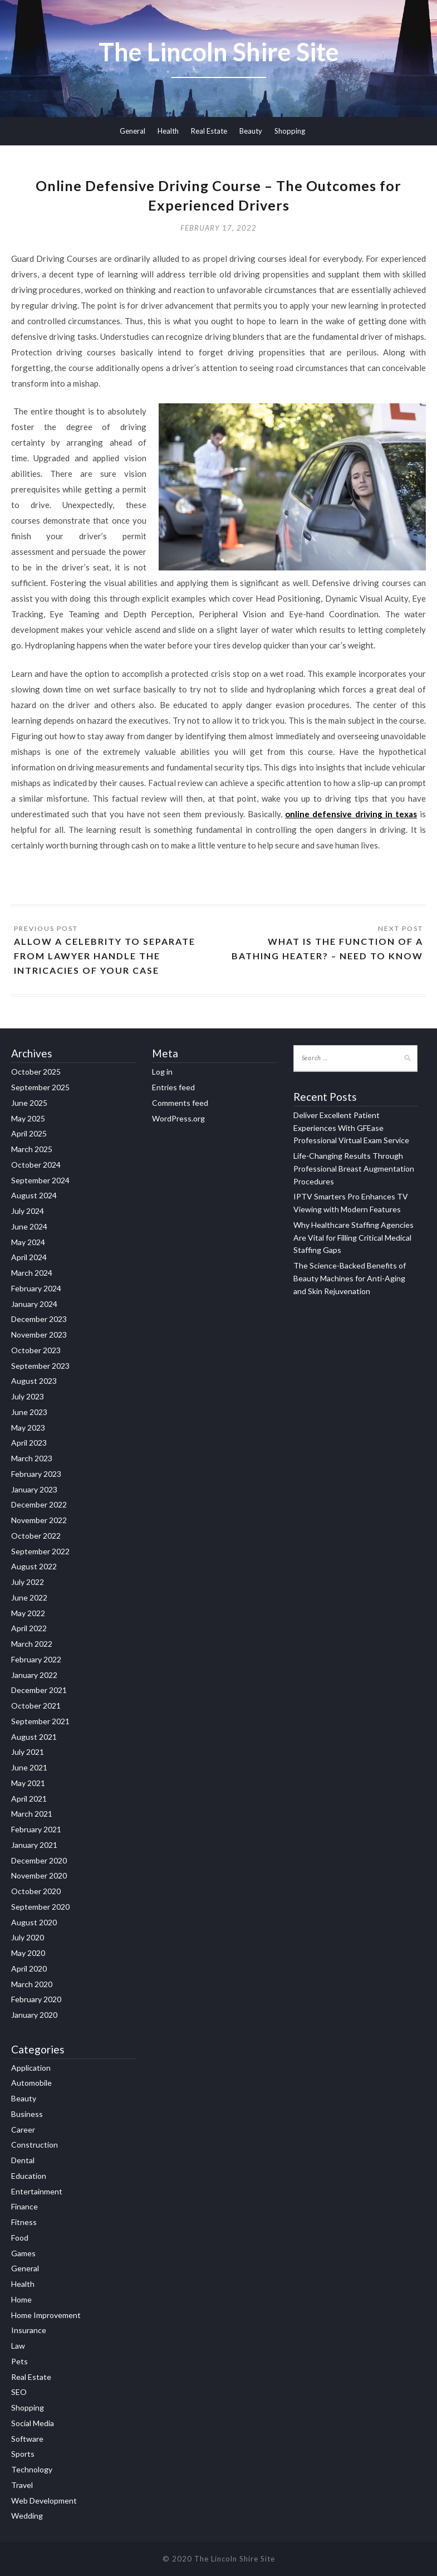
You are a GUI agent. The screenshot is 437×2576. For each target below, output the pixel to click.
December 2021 (39, 1690)
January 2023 (34, 1489)
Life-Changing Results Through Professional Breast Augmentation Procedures (353, 1168)
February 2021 (36, 1829)
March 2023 (31, 1458)
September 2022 (40, 1551)
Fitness (24, 2222)
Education (28, 2175)
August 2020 (34, 1922)
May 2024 (28, 1242)
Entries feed (173, 1087)
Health (168, 130)
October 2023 (36, 1350)
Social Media (32, 2423)
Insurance (28, 2330)
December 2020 (39, 1860)
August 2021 (34, 1736)
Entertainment (36, 2191)
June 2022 (29, 1597)
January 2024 (34, 1304)
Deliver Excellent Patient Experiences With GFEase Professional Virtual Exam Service (351, 1127)
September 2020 (40, 1906)
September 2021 (40, 1721)
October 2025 (36, 1071)
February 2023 (36, 1474)
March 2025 (31, 1149)
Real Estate (209, 130)
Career (23, 2129)
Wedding (27, 2515)
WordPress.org (178, 1118)
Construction (34, 2144)
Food (19, 2237)
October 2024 (36, 1164)
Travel (22, 2485)
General (132, 130)
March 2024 (31, 1272)
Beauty (250, 130)
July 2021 (27, 1752)
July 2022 (27, 1582)
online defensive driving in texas (351, 814)
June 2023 (29, 1412)
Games (23, 2253)
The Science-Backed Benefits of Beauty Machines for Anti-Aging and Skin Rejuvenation (349, 1278)
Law (18, 2345)
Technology (31, 2469)
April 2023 (29, 1442)
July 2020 (27, 1937)
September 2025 (40, 1087)
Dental (23, 2160)
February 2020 (36, 1999)
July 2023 (27, 1396)
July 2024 (27, 1211)
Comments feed (180, 1103)
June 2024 (29, 1226)
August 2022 (34, 1566)
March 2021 (31, 1813)
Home (21, 2299)
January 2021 (34, 1845)
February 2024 (36, 1288)
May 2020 (28, 1953)
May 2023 (28, 1427)
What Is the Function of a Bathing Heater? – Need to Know (327, 948)
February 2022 (36, 1659)
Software (27, 2438)
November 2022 (39, 1520)
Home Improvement (46, 2315)
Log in (162, 1071)
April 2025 (29, 1133)
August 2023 (34, 1380)
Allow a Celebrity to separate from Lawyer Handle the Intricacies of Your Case (104, 955)
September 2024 (40, 1180)
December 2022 (39, 1504)
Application (31, 2067)
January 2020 (34, 2014)
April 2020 (29, 1968)
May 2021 (28, 1783)
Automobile (31, 2082)
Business (27, 2114)
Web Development (44, 2500)
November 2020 (39, 1875)
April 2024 (29, 1257)
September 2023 (40, 1365)
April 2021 (29, 1798)
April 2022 (29, 1628)
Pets (19, 2361)
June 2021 (29, 1767)
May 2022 (28, 1613)
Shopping (289, 130)
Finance (24, 2206)
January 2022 (34, 1675)
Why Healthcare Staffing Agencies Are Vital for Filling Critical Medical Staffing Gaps (353, 1237)
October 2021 (36, 1705)
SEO (19, 2392)
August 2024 (34, 1195)
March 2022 (31, 1643)
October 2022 (36, 1535)
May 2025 (28, 1118)
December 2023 (39, 1319)
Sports (23, 2453)
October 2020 (36, 1891)
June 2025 (29, 1103)
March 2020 (31, 1984)
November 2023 (39, 1334)
